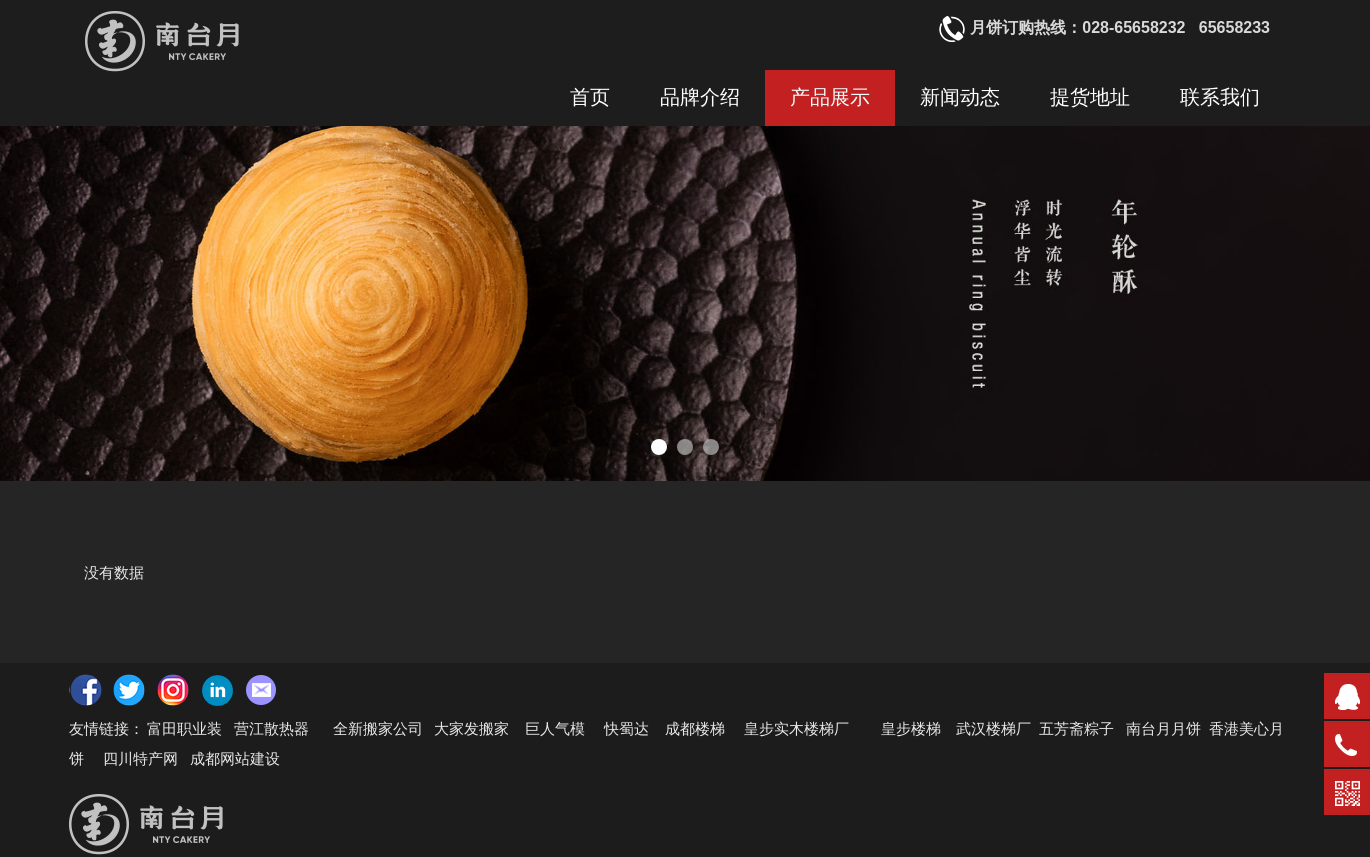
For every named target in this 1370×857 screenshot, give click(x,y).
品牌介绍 (700, 97)
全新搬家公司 (378, 728)
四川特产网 (138, 758)
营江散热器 (271, 728)
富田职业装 (184, 728)
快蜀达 (626, 728)
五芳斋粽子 (1076, 728)
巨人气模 (557, 728)
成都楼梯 (693, 728)
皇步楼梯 (911, 728)
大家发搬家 (471, 728)
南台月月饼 (1163, 728)
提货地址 (1090, 97)
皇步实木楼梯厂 (796, 728)
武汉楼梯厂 (993, 728)
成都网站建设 (235, 758)
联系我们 (1220, 97)
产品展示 (830, 97)
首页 (590, 97)
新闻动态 (960, 97)
